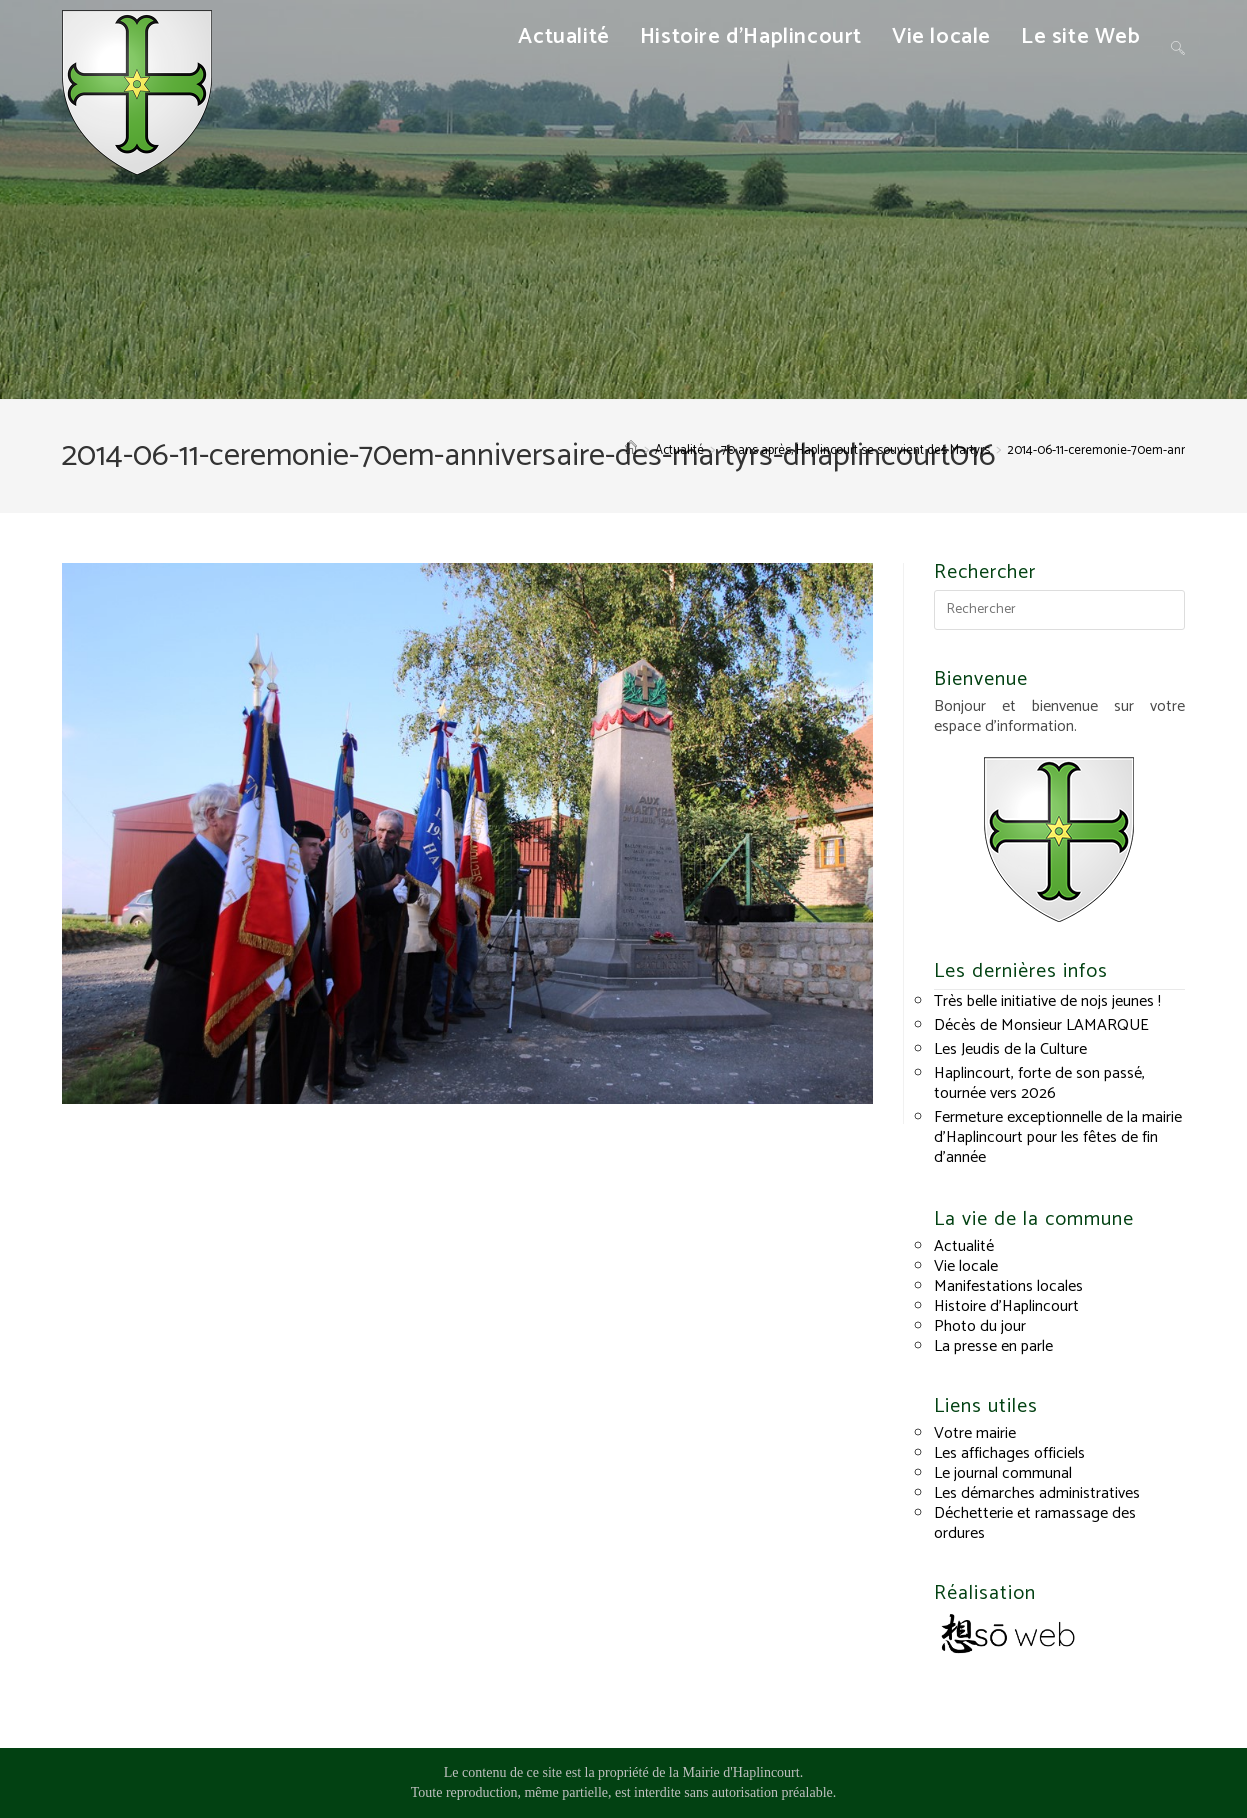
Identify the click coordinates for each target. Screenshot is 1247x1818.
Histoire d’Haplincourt (1006, 1306)
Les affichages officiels (1009, 1453)
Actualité (964, 1246)
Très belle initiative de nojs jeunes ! (1047, 1001)
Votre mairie (975, 1433)
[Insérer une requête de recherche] (1059, 610)
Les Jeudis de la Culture (1010, 1049)
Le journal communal (1003, 1473)
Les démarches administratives (1037, 1493)
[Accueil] (631, 450)
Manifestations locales (1008, 1286)
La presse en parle (993, 1346)
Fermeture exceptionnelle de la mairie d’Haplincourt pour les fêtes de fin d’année (1058, 1137)
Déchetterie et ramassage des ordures (1035, 1523)
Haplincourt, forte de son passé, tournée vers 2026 (1039, 1083)
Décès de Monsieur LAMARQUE (1041, 1025)
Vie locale (966, 1266)
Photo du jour (980, 1326)
